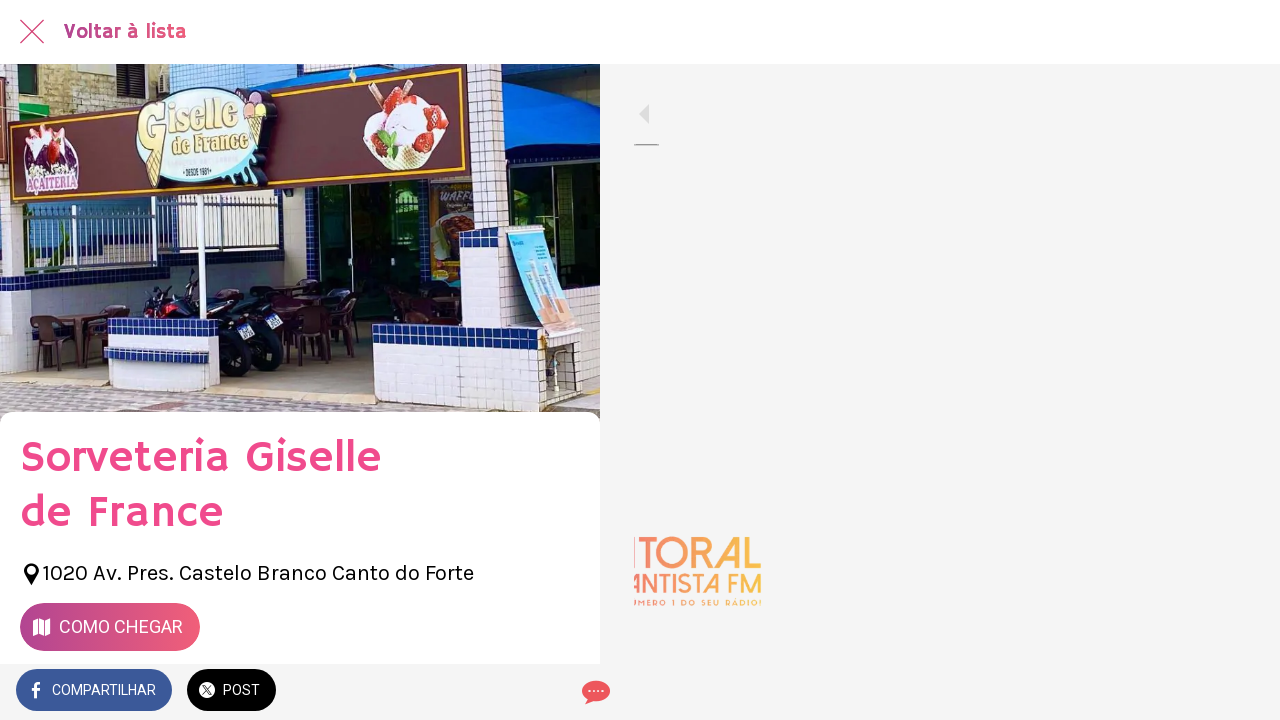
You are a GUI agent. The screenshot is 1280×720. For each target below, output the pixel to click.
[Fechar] (32, 32)
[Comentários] (560, 692)
